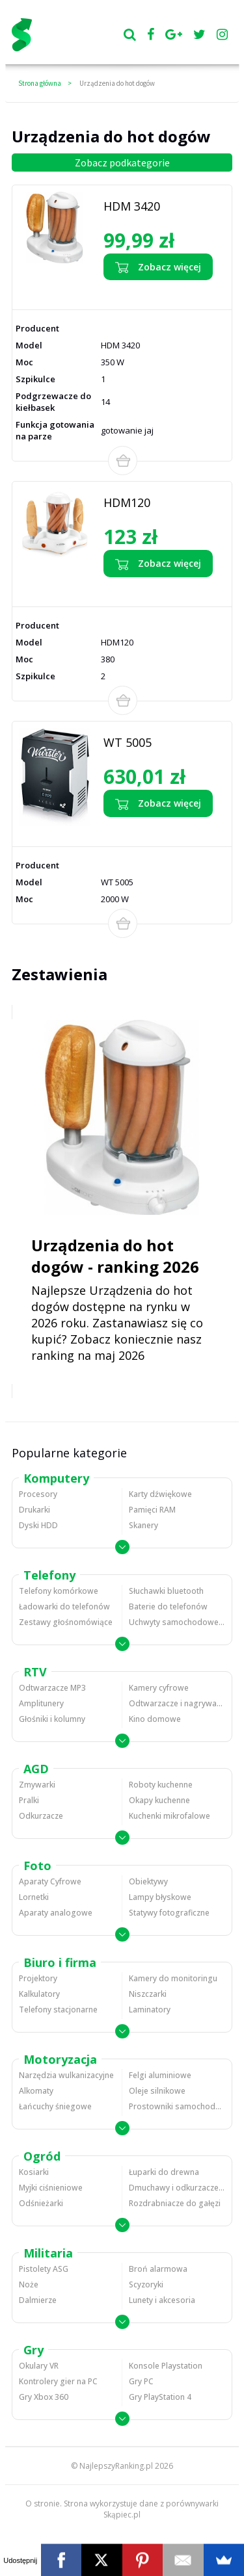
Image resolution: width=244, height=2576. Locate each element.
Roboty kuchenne (161, 1784)
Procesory (38, 1494)
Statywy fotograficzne (169, 1912)
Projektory (38, 1978)
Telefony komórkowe (58, 1590)
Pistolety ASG (43, 2268)
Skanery (143, 1525)
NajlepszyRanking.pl (116, 2465)
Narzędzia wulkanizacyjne (66, 2075)
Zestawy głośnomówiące (66, 1622)
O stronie (42, 2503)
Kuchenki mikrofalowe (169, 1815)
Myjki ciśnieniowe (51, 2187)
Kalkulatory (39, 1993)
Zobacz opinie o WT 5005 (147, 828)
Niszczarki (148, 1993)
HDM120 (126, 502)
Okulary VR (39, 2365)
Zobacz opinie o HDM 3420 (150, 291)
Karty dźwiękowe (160, 1494)
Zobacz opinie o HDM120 (147, 588)
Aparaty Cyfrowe (50, 1881)
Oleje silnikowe (157, 2090)
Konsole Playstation (165, 2365)
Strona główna (39, 83)
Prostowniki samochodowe (177, 2106)
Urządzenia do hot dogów (117, 83)
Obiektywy (148, 1881)
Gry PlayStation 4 (160, 2396)
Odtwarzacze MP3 (52, 1687)
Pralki (29, 1800)
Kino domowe (155, 1718)
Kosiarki (34, 2172)
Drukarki (34, 1509)
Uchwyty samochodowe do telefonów (177, 1622)
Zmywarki (37, 1784)
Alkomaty (36, 2090)
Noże (28, 2284)
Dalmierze (38, 2300)
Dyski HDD (38, 1525)
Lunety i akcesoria (162, 2300)
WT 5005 (127, 742)
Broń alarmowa (158, 2268)
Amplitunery (41, 1703)
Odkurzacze (41, 1815)
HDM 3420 (131, 206)
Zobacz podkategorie (122, 162)
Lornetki (34, 1897)
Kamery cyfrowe (159, 1687)
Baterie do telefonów (168, 1606)
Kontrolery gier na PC (58, 2381)
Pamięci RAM (152, 1509)
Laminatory (149, 2009)
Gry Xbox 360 (43, 2396)
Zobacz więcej (158, 267)
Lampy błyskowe (160, 1897)
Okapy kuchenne (159, 1800)
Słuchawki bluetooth (166, 1590)
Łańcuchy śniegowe (55, 2106)
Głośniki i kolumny (52, 1718)
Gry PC (141, 2381)
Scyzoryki (146, 2284)
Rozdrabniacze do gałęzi (175, 2203)
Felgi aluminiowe (160, 2075)
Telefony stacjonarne (58, 2009)
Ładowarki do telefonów (64, 1606)
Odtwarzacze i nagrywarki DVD (177, 1703)
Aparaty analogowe (55, 1912)
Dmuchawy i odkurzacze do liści (177, 2187)
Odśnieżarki (41, 2203)
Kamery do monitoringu (173, 1978)
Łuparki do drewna (164, 2172)
